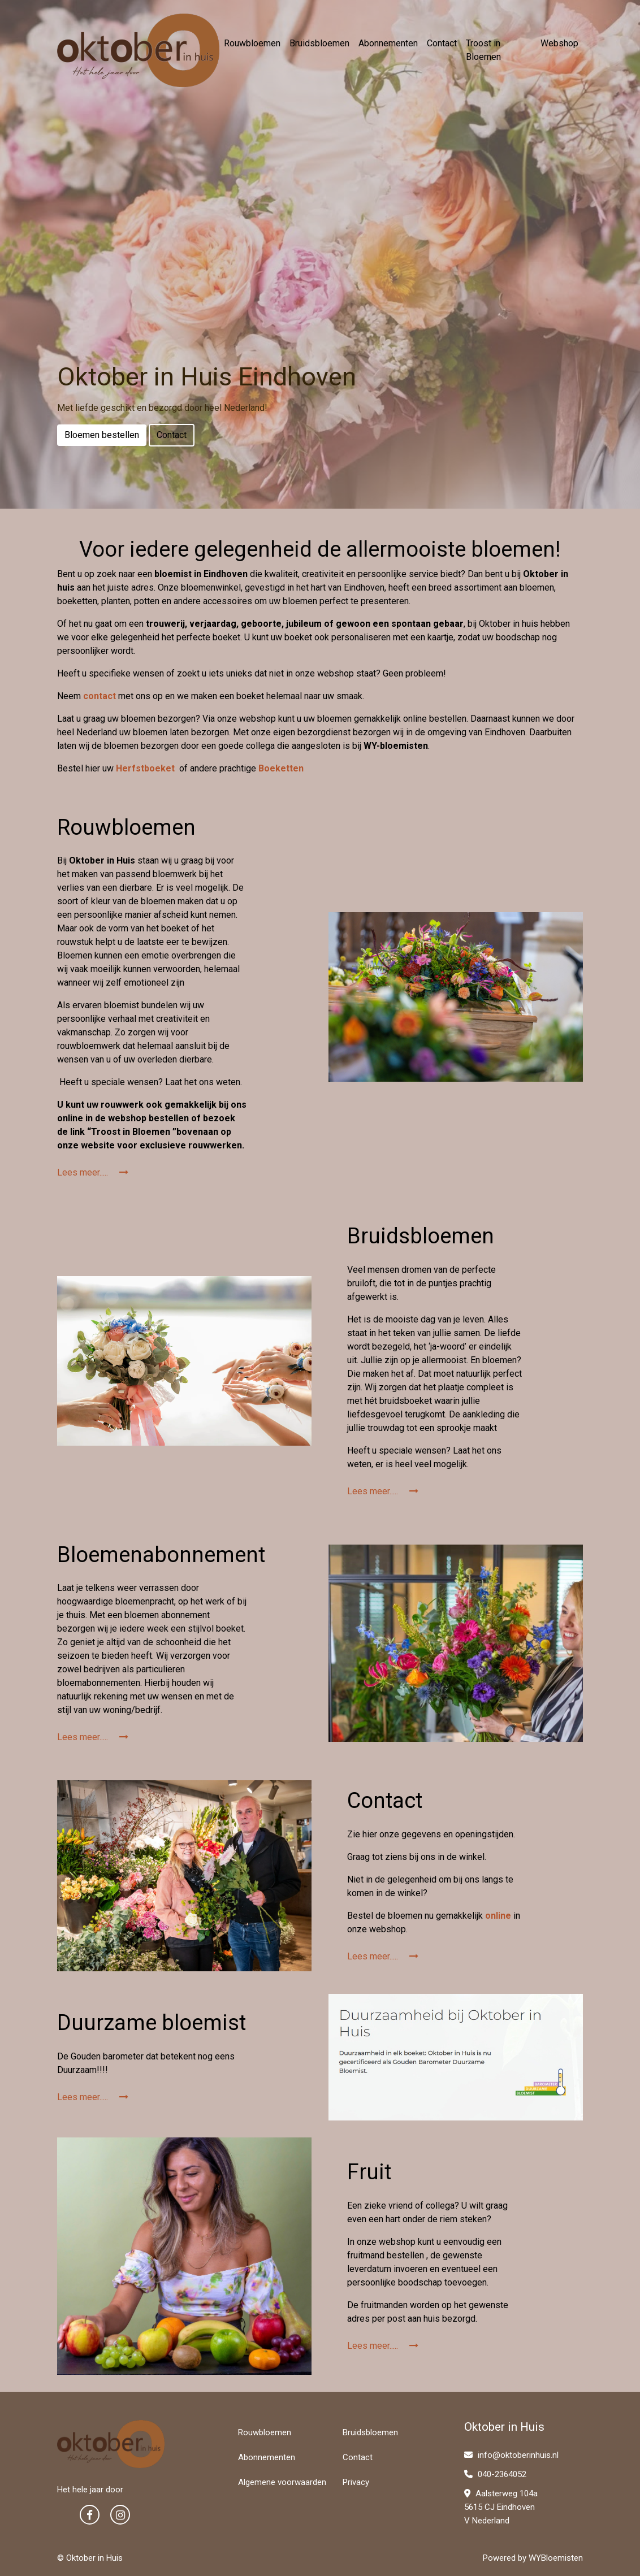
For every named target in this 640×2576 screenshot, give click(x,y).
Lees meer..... (92, 1172)
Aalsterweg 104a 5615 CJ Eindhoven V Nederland (501, 2507)
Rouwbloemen (252, 43)
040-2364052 (495, 2474)
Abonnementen (388, 43)
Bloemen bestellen (101, 435)
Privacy (356, 2482)
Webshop (559, 43)
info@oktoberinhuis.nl (511, 2455)
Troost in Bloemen (483, 50)
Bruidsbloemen (319, 43)
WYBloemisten (556, 2558)
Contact (442, 43)
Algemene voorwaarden (282, 2482)
